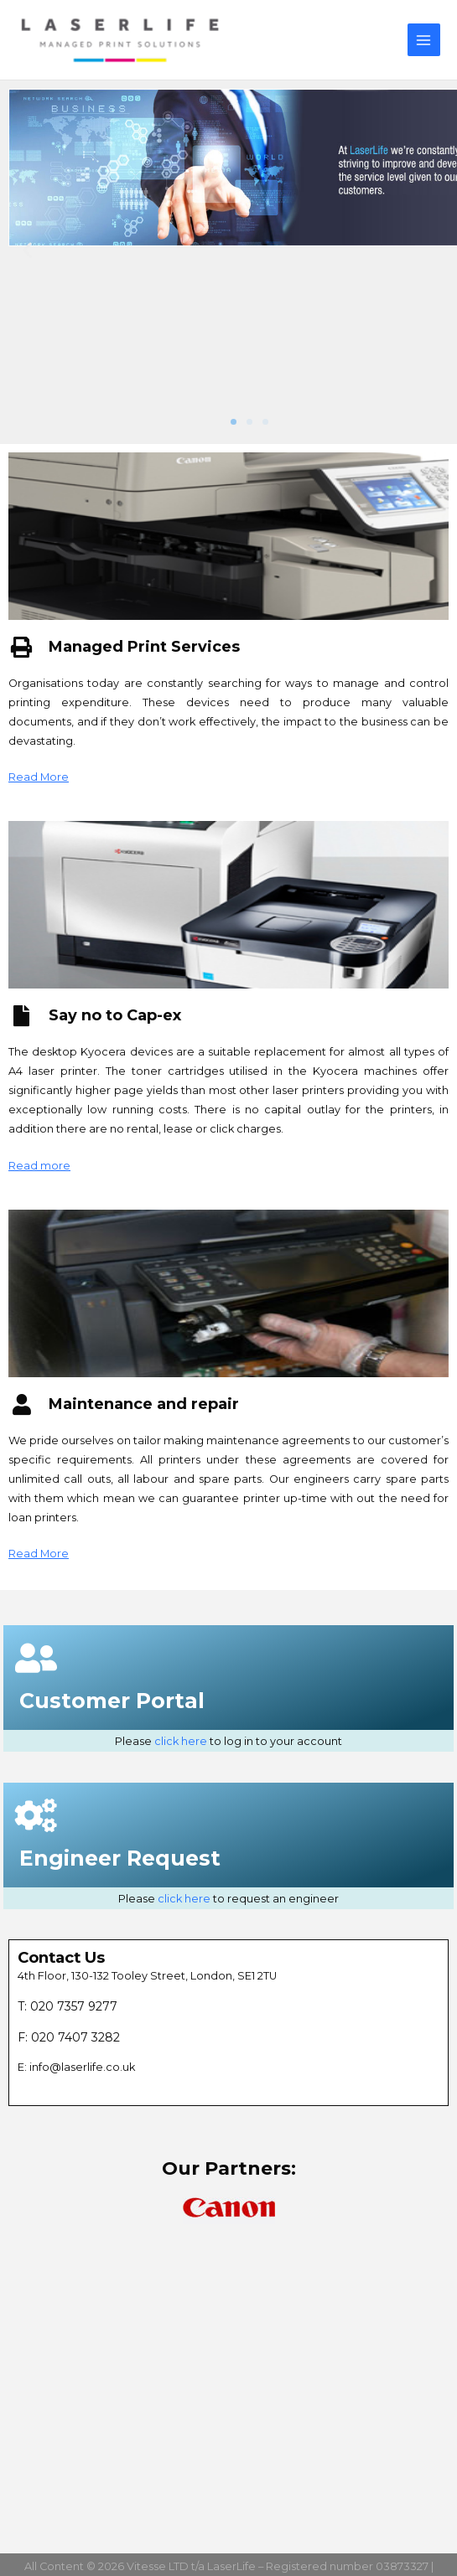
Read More (38, 777)
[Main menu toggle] (424, 39)
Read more (39, 1165)
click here (180, 1741)
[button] (27, 250)
